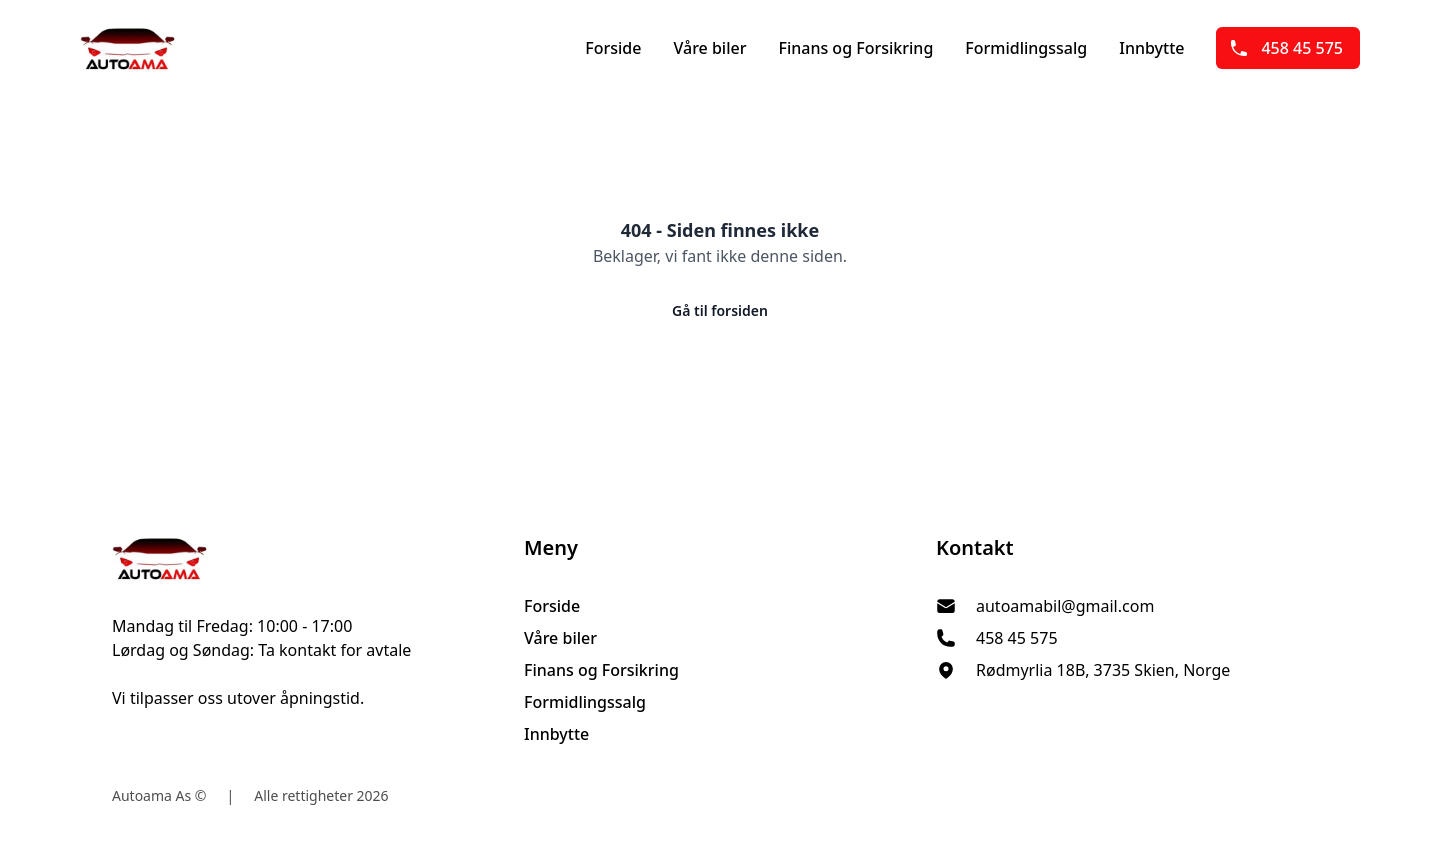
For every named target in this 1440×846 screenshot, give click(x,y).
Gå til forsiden (720, 310)
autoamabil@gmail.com (1065, 606)
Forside (613, 48)
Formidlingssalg (1026, 48)
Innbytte (1151, 48)
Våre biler (709, 48)
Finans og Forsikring (855, 48)
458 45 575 (1286, 48)
